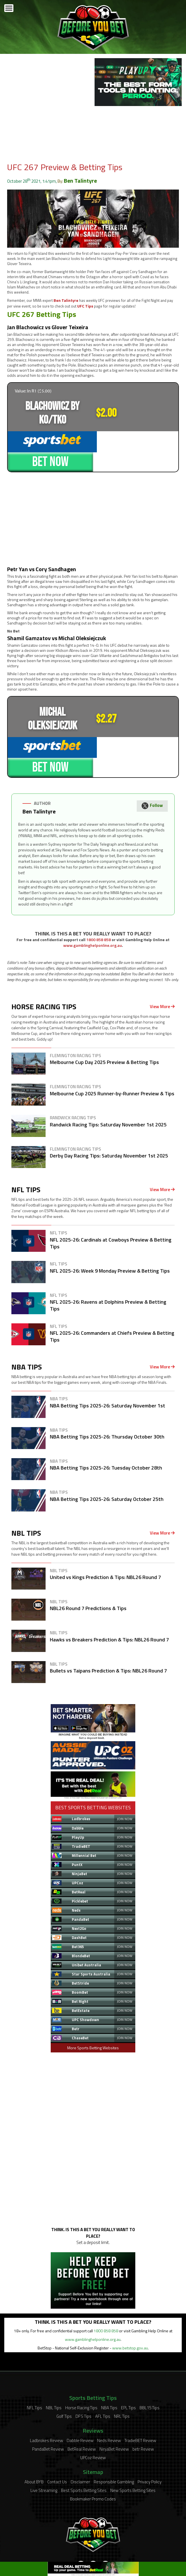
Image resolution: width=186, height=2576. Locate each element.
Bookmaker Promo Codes (93, 2460)
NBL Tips (54, 2369)
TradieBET (81, 1807)
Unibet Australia (86, 1926)
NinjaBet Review (114, 2410)
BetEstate (80, 1972)
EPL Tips (128, 2369)
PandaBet (80, 1880)
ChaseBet (80, 1999)
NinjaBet (79, 1835)
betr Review (143, 2410)
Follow (152, 767)
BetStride (80, 1944)
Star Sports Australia (91, 1935)
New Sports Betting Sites (133, 2451)
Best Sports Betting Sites (84, 2451)
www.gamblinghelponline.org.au (92, 906)
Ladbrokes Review (46, 2401)
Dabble (77, 1789)
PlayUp (78, 1798)
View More (162, 968)
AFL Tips (102, 2377)
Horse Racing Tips (81, 2369)
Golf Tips (64, 2377)
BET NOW (135, 441)
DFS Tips (83, 2377)
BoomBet (80, 1953)
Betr (75, 1990)
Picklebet (80, 1862)
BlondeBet (81, 1917)
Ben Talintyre (80, 180)
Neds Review (109, 2401)
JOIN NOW (124, 1780)
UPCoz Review (93, 2419)
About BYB (34, 2443)
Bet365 (78, 1908)
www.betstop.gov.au (130, 2309)
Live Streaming (43, 2451)
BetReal (78, 1853)
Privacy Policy (150, 2443)
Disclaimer (80, 2443)
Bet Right (80, 1962)
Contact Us (57, 2443)
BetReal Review (82, 2410)
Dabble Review (80, 2401)
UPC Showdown (85, 1981)
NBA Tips (109, 2369)
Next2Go (79, 1890)
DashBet (79, 1899)
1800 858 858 (98, 901)
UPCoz (77, 1844)
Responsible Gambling (114, 2443)
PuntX (77, 1826)
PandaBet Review (48, 2410)
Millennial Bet (84, 1817)
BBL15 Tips (150, 2369)
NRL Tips (122, 2377)
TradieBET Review (140, 2401)
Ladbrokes (81, 1780)
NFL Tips (34, 2369)
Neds (76, 1871)
